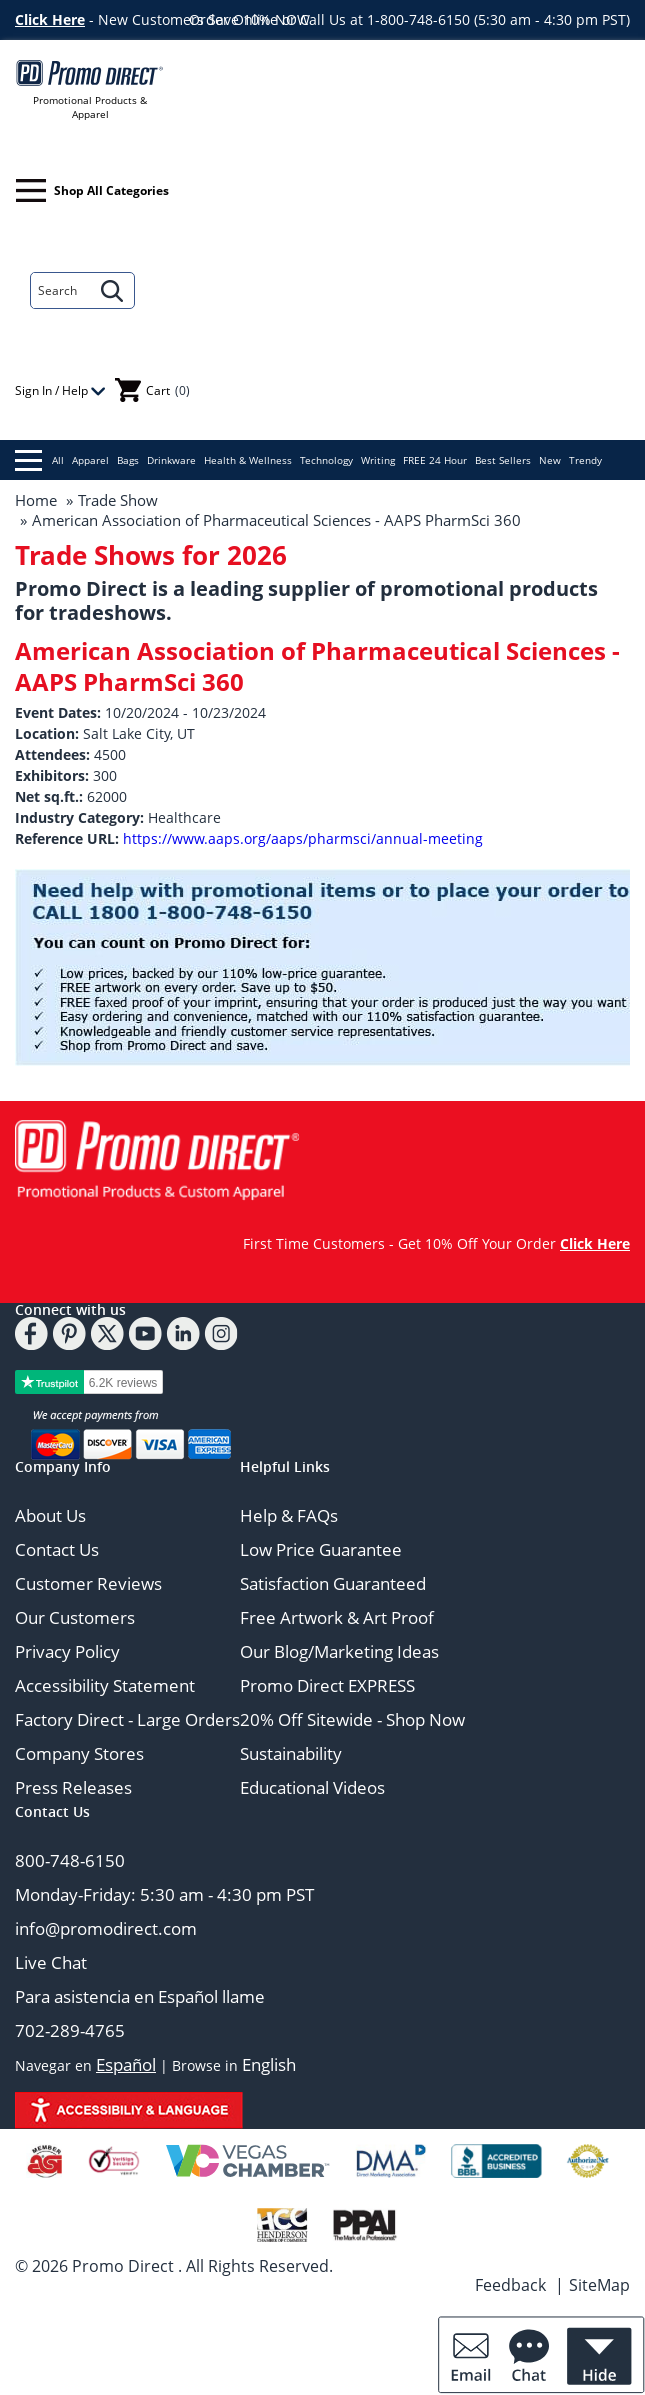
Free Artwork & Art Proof (337, 1617)
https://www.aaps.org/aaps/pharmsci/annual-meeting (303, 838)
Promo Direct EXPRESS (327, 1685)
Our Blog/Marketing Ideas (339, 1651)
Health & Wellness (248, 460)
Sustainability (291, 1753)
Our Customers (75, 1617)
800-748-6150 (70, 1860)
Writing (378, 460)
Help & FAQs (289, 1515)
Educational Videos (312, 1787)
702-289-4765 (70, 2030)
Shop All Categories (92, 190)
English (269, 2064)
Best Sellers (503, 460)
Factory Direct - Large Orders (127, 1719)
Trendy (585, 460)
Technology (326, 460)
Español (126, 2064)
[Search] (61, 290)
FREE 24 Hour (435, 460)
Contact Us (57, 1549)
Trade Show (118, 500)
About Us (50, 1515)
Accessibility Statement (105, 1685)
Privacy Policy (67, 1651)
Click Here (50, 19)
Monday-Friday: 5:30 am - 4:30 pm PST (164, 1894)
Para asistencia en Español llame (140, 1996)
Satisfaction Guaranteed (333, 1583)
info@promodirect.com (106, 1928)
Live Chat (51, 1962)
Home (36, 500)
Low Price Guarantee (321, 1549)
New (550, 460)
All (39, 460)
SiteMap (599, 2285)
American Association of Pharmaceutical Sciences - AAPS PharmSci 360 (276, 520)
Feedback (510, 2285)
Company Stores (79, 1753)
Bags (128, 460)
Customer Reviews (88, 1583)
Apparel (90, 460)
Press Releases (73, 1787)
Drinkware (171, 460)
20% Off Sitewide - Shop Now (352, 1719)
